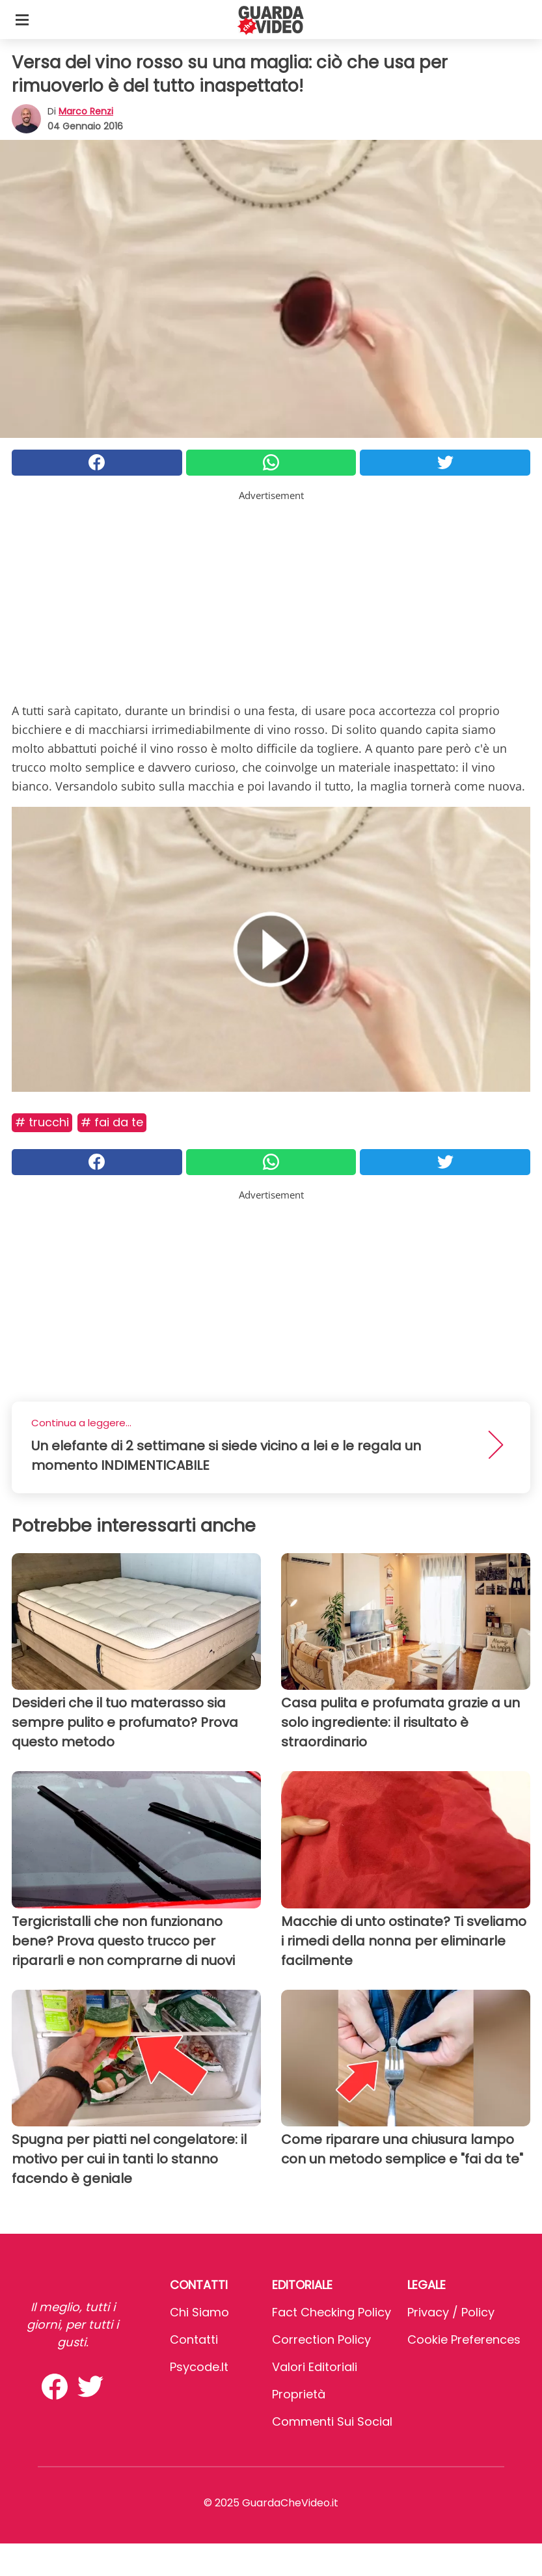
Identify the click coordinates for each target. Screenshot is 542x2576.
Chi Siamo (199, 2312)
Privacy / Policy (451, 2312)
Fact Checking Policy (331, 2312)
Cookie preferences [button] (464, 2339)
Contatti (194, 2339)
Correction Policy (321, 2339)
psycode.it (199, 2367)
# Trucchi (42, 1122)
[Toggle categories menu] (22, 19)
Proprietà (298, 2394)
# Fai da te (112, 1122)
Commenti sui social (332, 2421)
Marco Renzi (86, 111)
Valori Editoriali (314, 2367)
